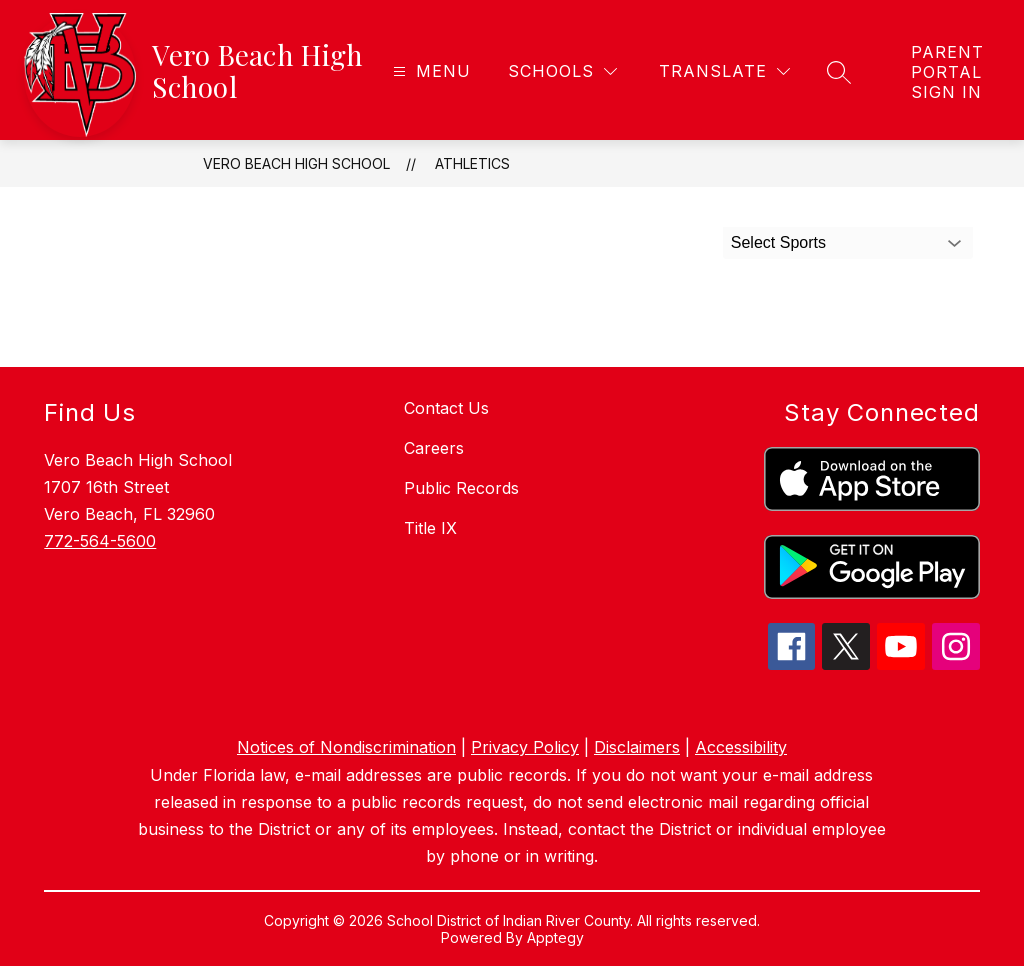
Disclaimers (637, 747)
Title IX (430, 528)
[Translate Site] (724, 71)
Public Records (461, 488)
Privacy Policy (525, 747)
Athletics (472, 163)
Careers (434, 448)
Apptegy (555, 937)
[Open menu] (429, 71)
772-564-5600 (100, 541)
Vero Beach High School (296, 163)
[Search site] (839, 72)
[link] (947, 72)
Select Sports (778, 242)
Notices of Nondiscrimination (346, 747)
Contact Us (446, 408)
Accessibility (741, 747)
